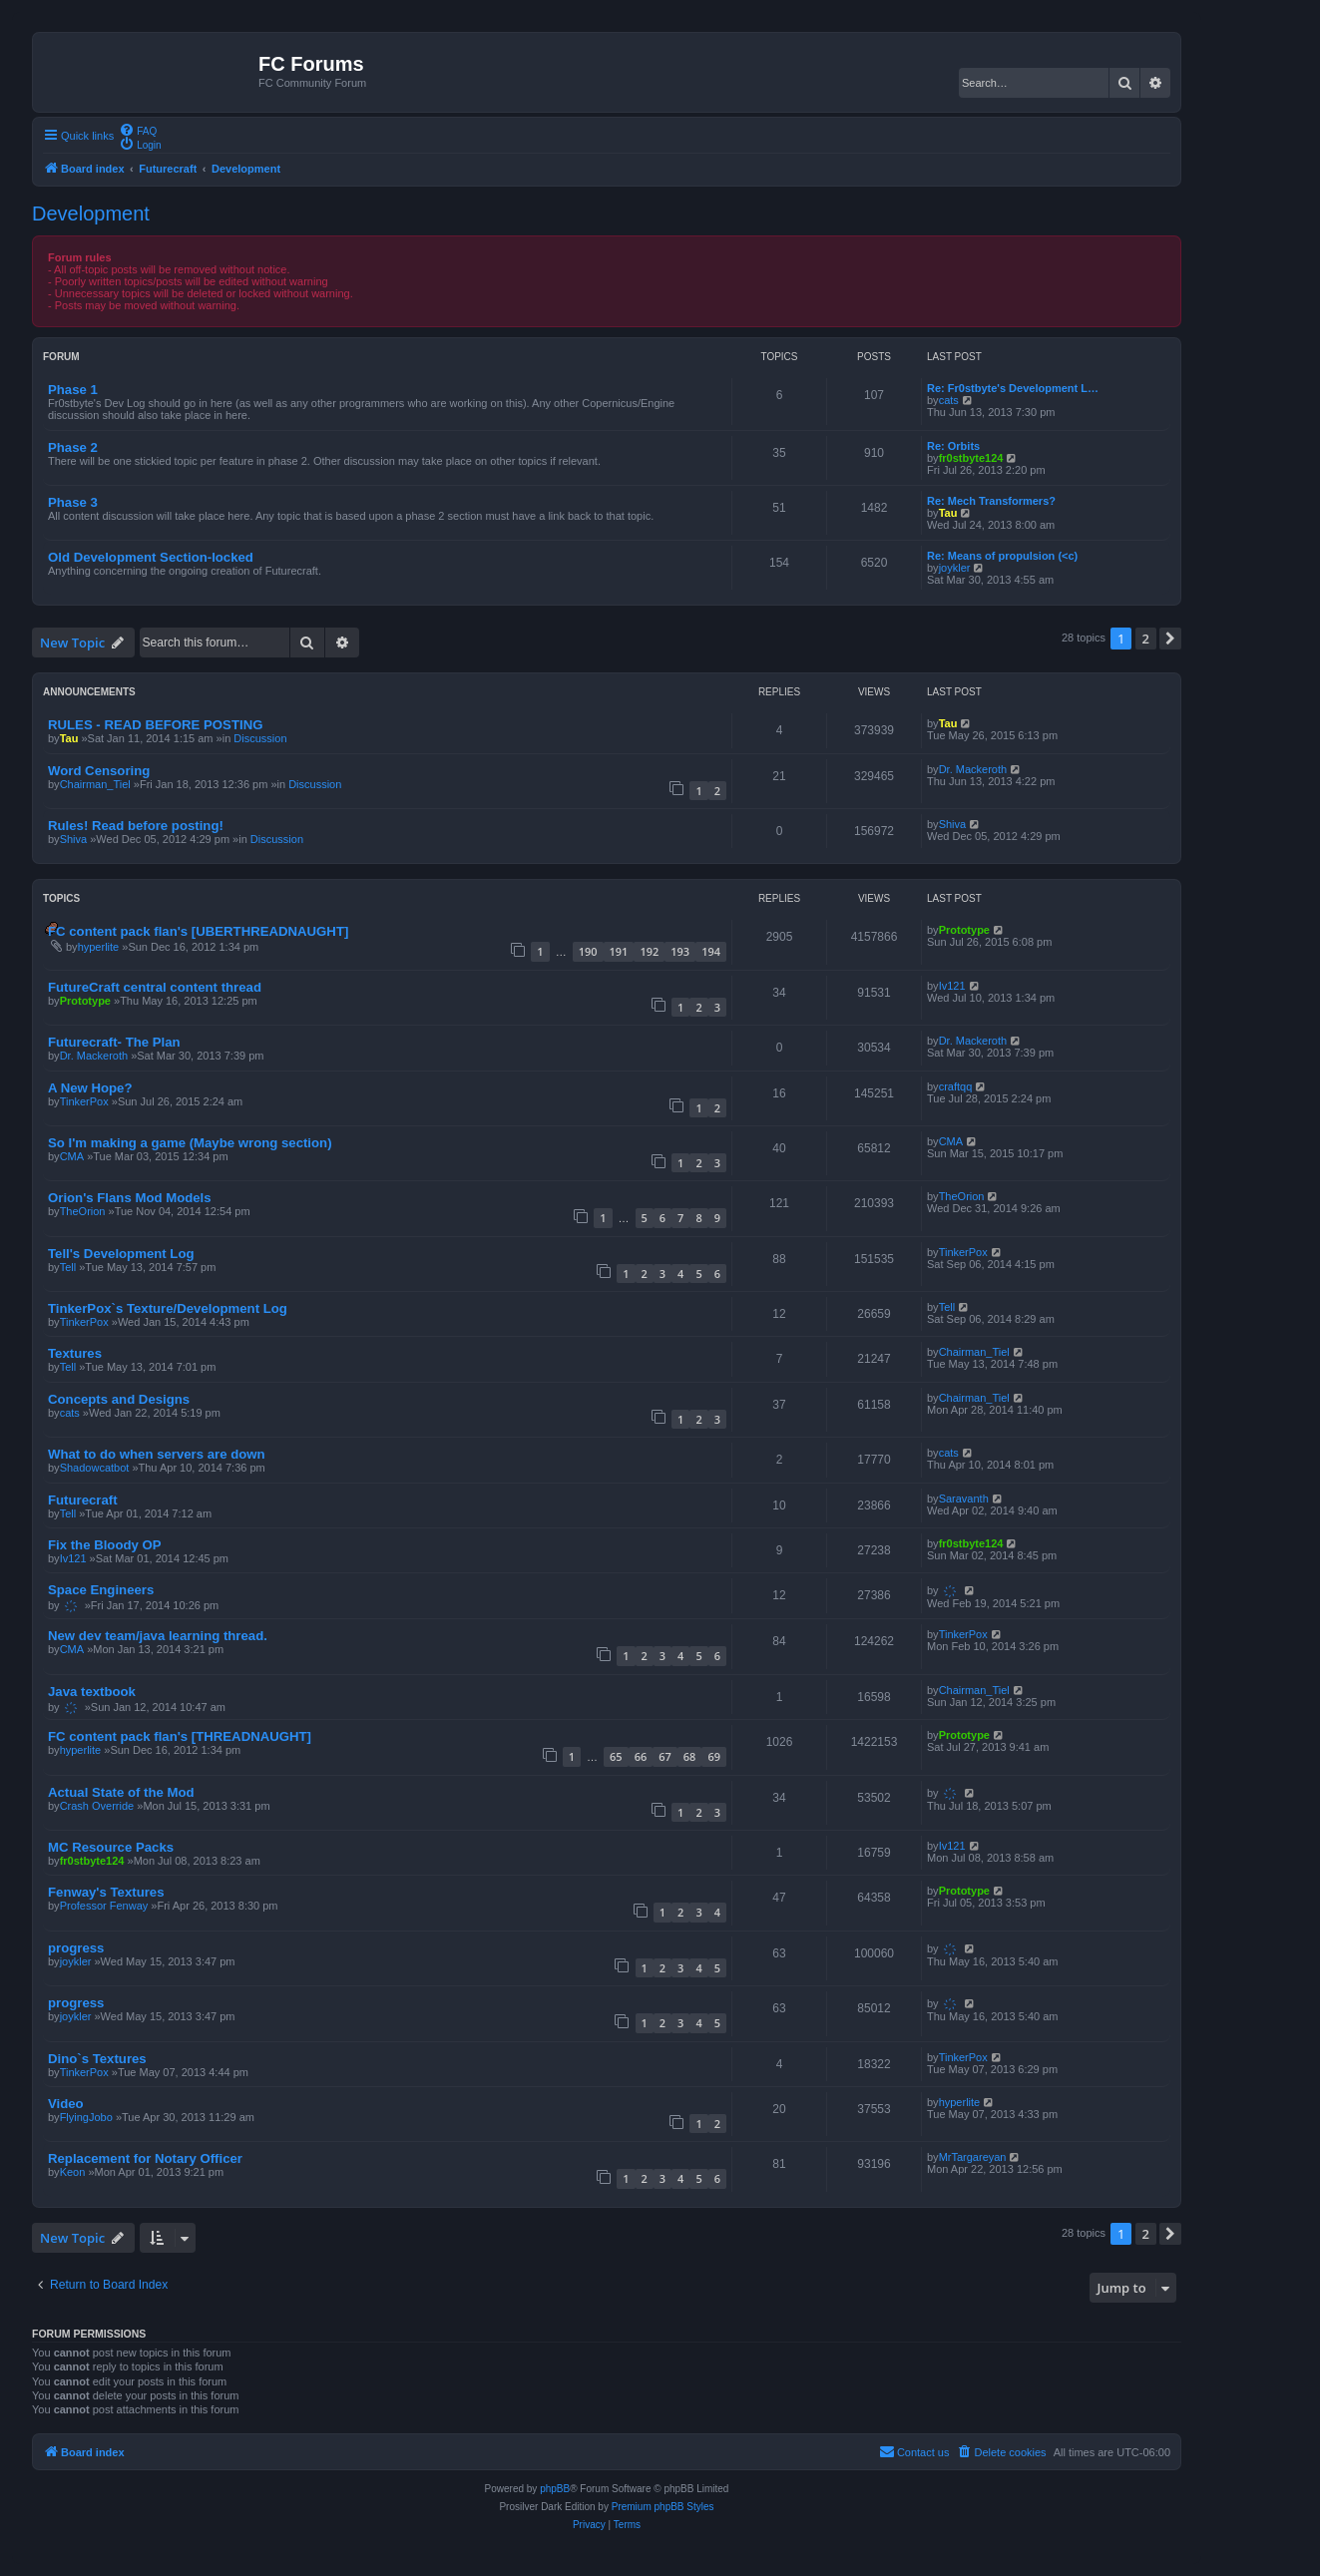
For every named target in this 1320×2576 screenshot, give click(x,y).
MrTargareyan (973, 2157)
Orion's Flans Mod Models (130, 1197)
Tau (948, 513)
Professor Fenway (104, 1906)
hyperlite (99, 947)
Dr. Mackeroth (973, 769)
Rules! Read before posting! (135, 825)
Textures (75, 1353)
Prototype (964, 930)
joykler (955, 568)
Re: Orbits (953, 446)
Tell (68, 1267)
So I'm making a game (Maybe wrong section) (190, 1142)
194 (710, 951)
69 (713, 1756)
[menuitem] (138, 130)
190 (588, 951)
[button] (1170, 638)
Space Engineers (101, 1589)
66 (641, 1756)
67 (665, 1756)
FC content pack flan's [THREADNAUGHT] (179, 1736)
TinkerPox (84, 1101)
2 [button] (1145, 638)
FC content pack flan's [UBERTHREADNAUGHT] (198, 931)
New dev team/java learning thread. (157, 1635)
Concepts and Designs (119, 1399)
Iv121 (952, 986)
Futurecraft (83, 1500)
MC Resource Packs (111, 1847)
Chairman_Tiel (95, 784)
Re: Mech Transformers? (991, 501)
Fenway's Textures (106, 1892)
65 (616, 1756)
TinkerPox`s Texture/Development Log (167, 1308)
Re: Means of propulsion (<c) (1002, 556)
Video (66, 2103)
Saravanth (964, 1498)
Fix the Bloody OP (105, 1544)
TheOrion (83, 1211)
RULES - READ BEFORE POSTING (155, 724)
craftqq (956, 1086)
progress (76, 1947)
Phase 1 (73, 389)
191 (619, 951)
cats (949, 400)
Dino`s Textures (97, 2058)
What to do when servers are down (156, 1454)
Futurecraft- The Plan (114, 1042)
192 (649, 951)
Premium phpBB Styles (663, 2506)
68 (689, 1756)
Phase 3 (73, 502)
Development (91, 213)
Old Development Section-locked (150, 557)
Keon (73, 2172)
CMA (72, 1156)
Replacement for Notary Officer (145, 2158)
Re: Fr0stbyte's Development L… (1013, 388)
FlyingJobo (86, 2117)
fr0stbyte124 (971, 458)
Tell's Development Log (121, 1253)
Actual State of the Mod (121, 1792)
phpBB (555, 2488)
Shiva (74, 839)
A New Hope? (90, 1087)
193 (679, 951)
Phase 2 (73, 447)
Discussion (259, 738)
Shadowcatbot (95, 1468)
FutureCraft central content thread (154, 987)
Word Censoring (99, 770)
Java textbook (92, 1691)
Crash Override (97, 1806)
